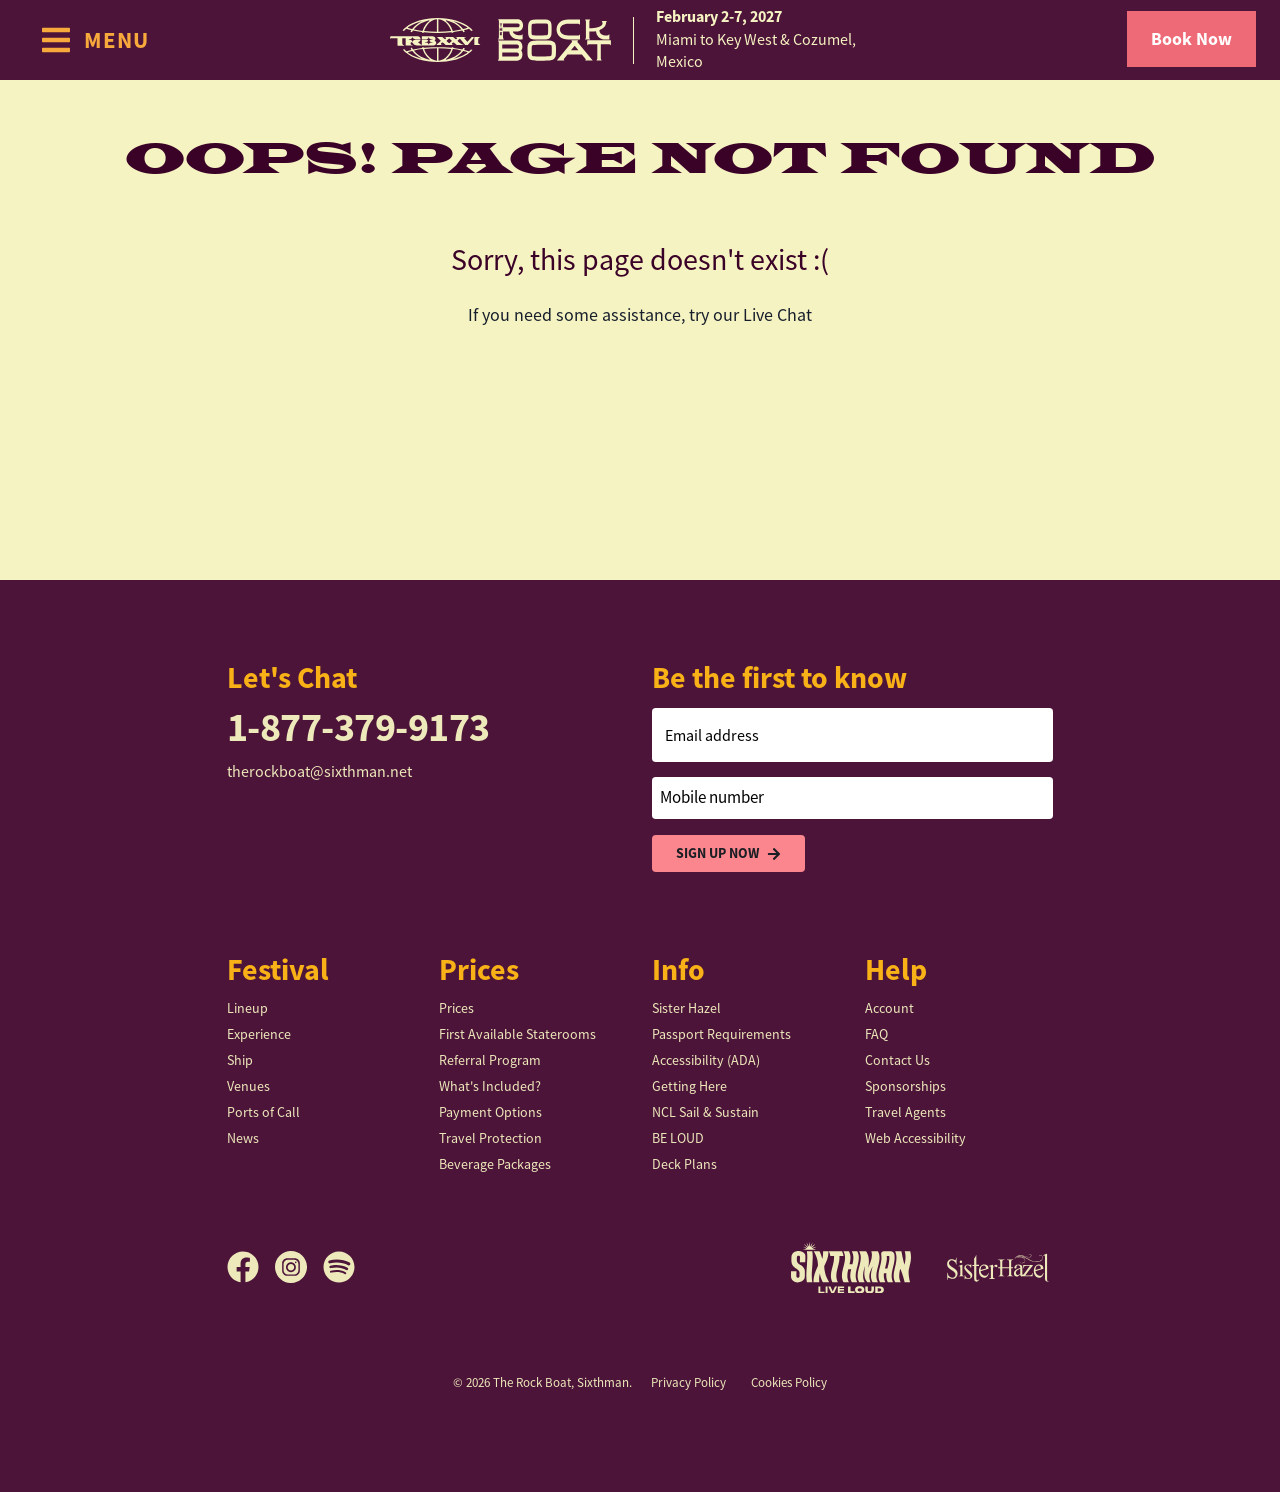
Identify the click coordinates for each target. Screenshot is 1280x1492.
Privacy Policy (688, 1382)
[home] (640, 39)
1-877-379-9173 (358, 727)
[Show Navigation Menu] (94, 40)
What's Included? (490, 1086)
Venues (248, 1086)
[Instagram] (299, 1267)
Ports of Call (263, 1112)
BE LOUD (678, 1138)
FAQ (876, 1034)
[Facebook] (251, 1267)
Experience (259, 1034)
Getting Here (689, 1086)
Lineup (247, 1008)
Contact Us (897, 1060)
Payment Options (490, 1112)
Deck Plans (684, 1164)
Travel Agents (905, 1112)
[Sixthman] (851, 1267)
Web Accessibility (915, 1138)
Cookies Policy (789, 1382)
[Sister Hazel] (998, 1267)
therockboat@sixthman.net (319, 772)
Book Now (1191, 39)
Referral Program (490, 1060)
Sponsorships (905, 1086)
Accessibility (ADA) (706, 1060)
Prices (456, 1008)
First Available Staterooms (517, 1034)
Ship (240, 1060)
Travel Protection (490, 1138)
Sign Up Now (728, 853)
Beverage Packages (495, 1164)
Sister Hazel (686, 1008)
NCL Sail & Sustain (705, 1112)
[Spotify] (339, 1267)
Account (889, 1008)
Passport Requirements (721, 1034)
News (243, 1138)
